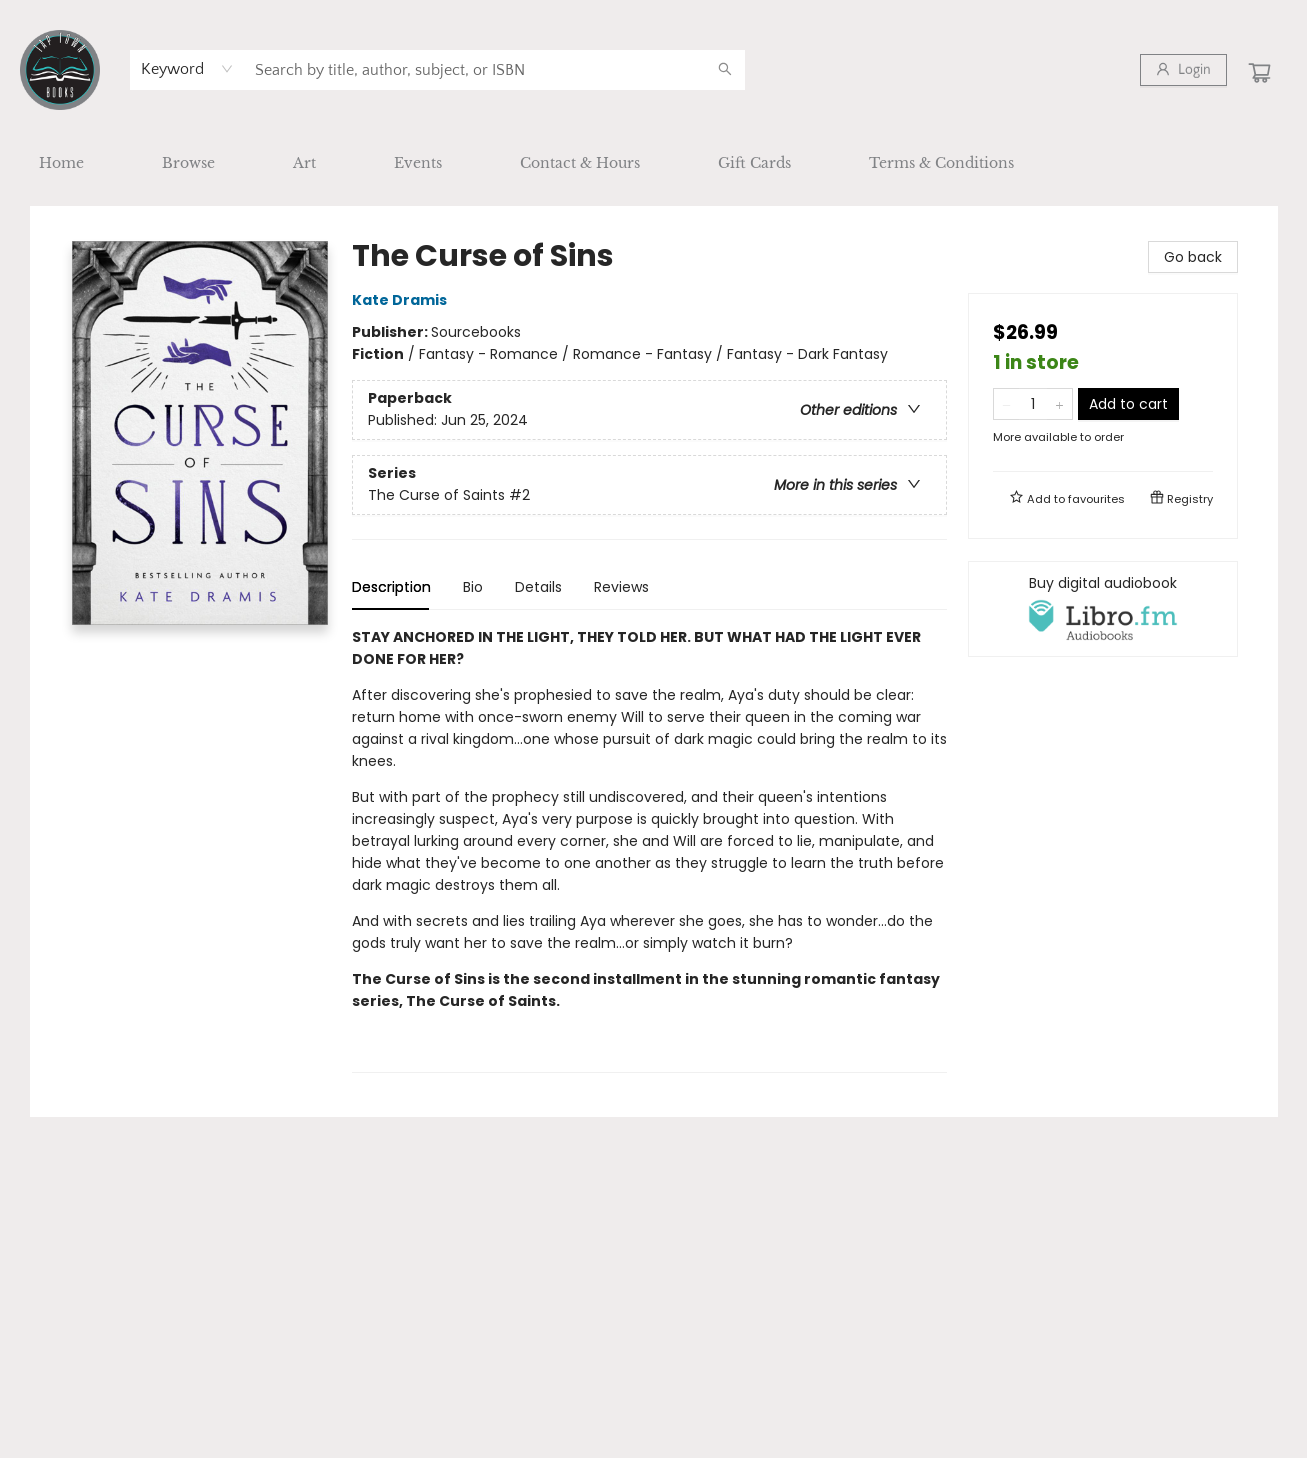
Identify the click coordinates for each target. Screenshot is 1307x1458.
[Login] (1183, 70)
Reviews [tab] (621, 587)
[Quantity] (1033, 404)
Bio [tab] (473, 587)
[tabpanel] (649, 849)
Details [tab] (538, 587)
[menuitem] (61, 163)
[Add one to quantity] (1059, 404)
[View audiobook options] (1103, 609)
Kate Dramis (402, 300)
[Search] (725, 70)
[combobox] (187, 69)
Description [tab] (391, 587)
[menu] (653, 163)
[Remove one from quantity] (1006, 404)
